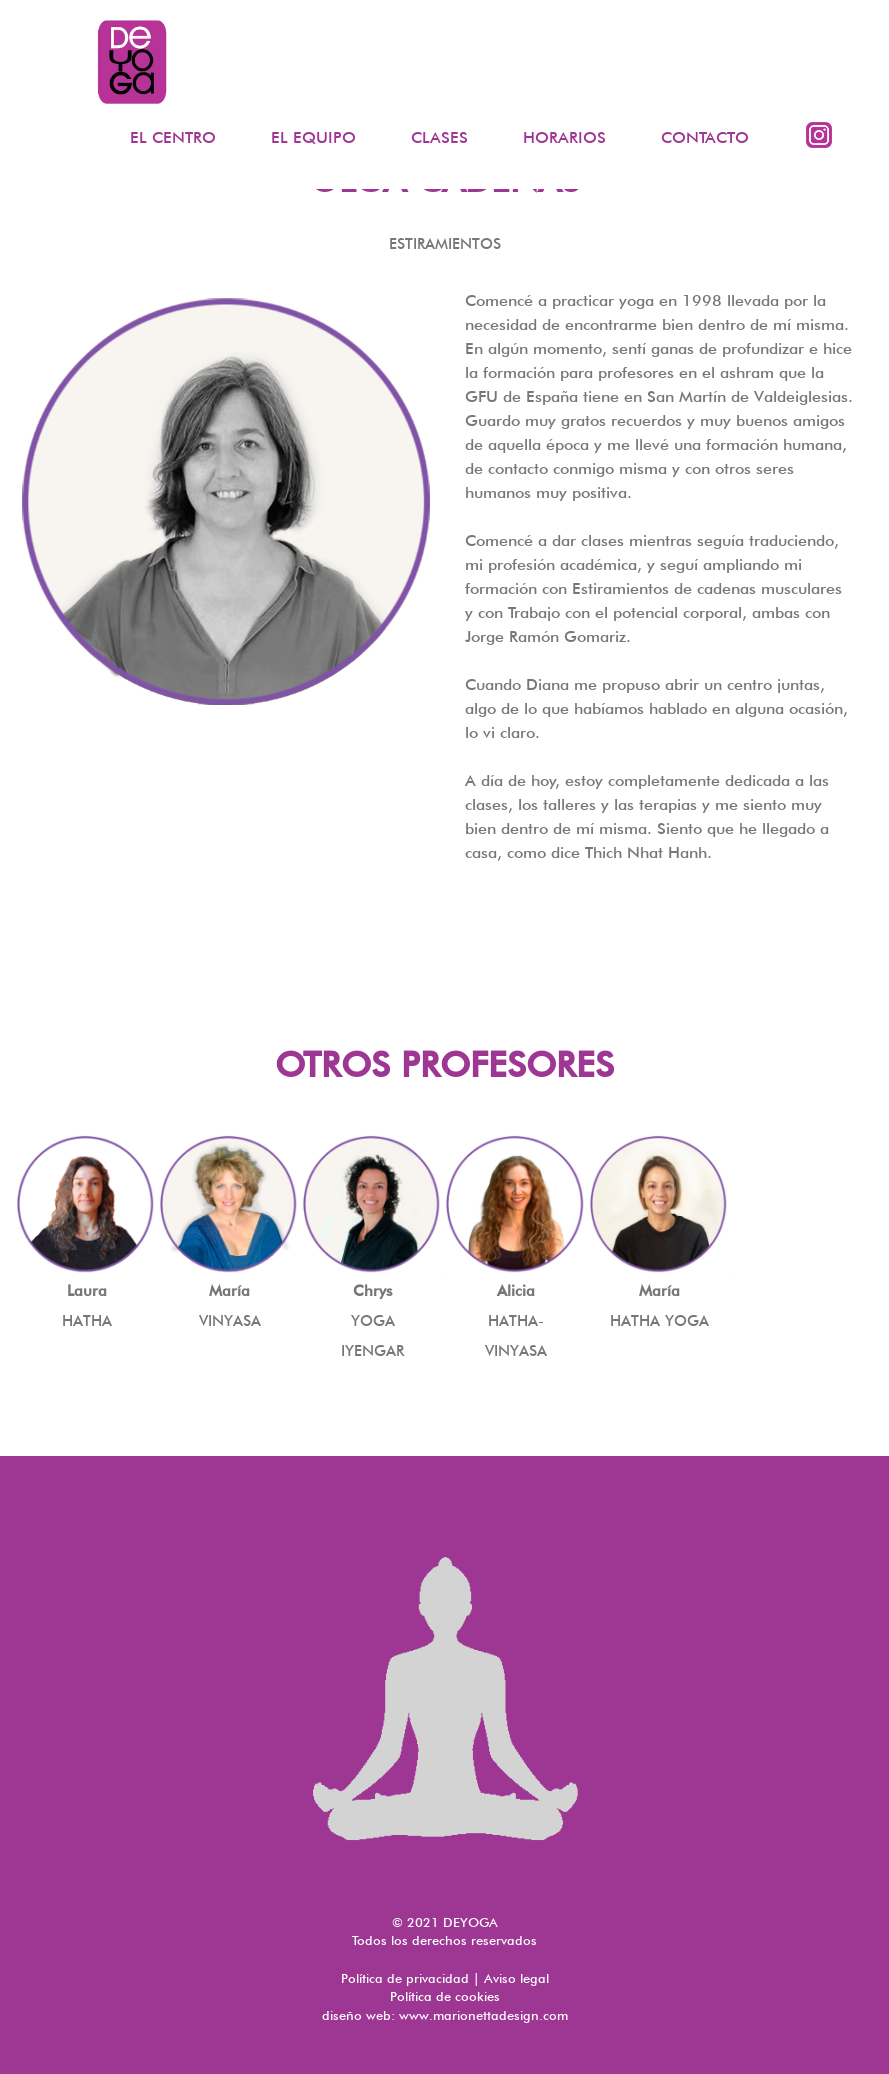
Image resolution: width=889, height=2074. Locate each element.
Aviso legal (516, 1978)
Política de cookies (445, 1996)
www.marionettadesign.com (483, 2015)
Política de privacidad (405, 1978)
